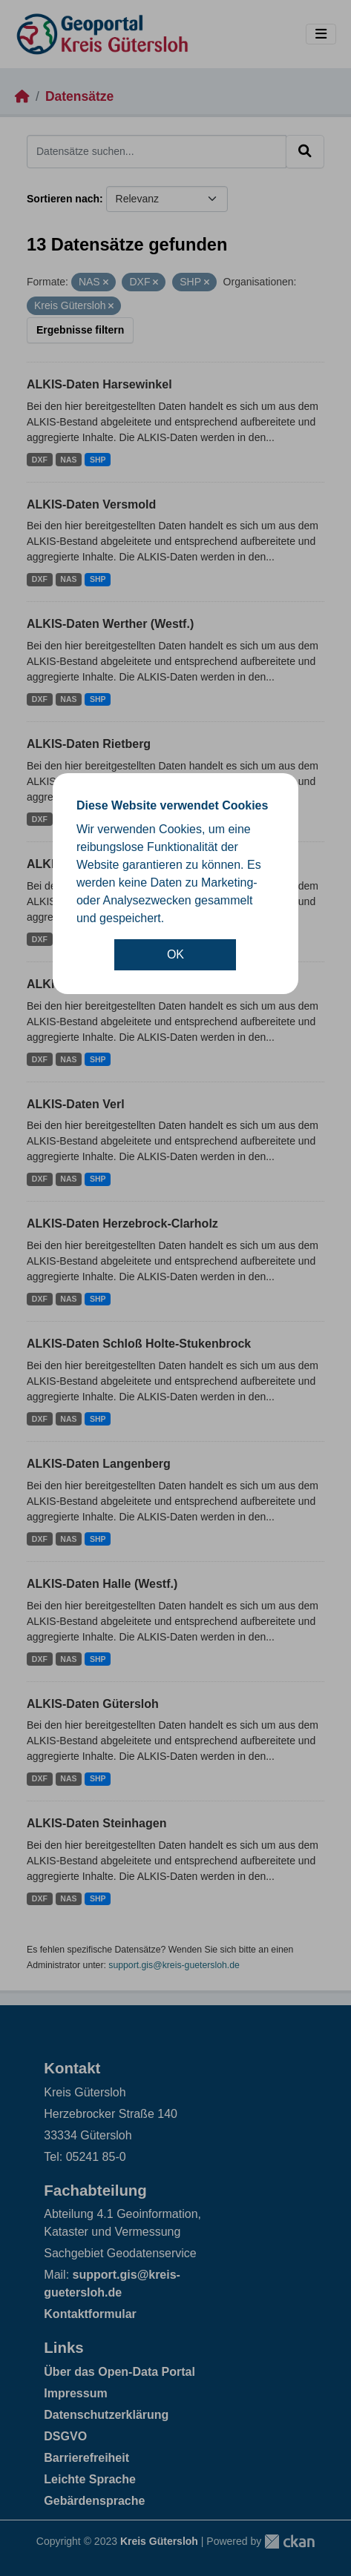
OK (175, 954)
